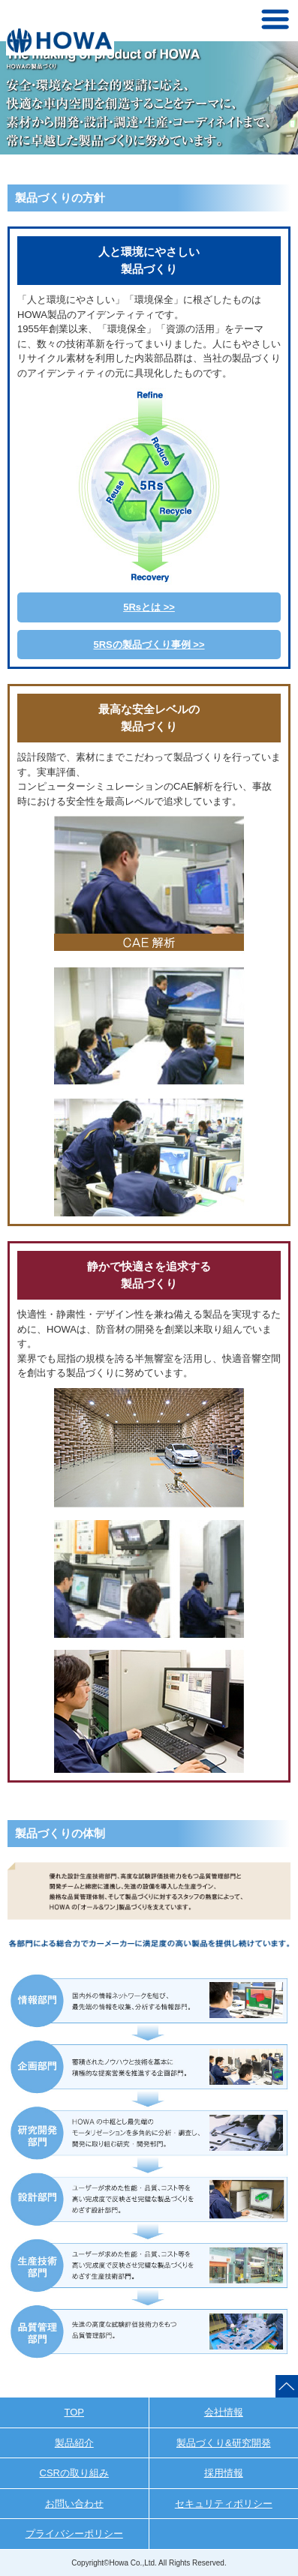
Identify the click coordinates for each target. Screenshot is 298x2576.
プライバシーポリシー (74, 2533)
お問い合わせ (74, 2503)
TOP (75, 2412)
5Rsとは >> (149, 607)
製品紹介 (74, 2443)
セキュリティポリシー (223, 2503)
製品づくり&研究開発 (223, 2443)
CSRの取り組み (74, 2473)
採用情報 (223, 2473)
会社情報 (223, 2412)
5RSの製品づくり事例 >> (148, 644)
